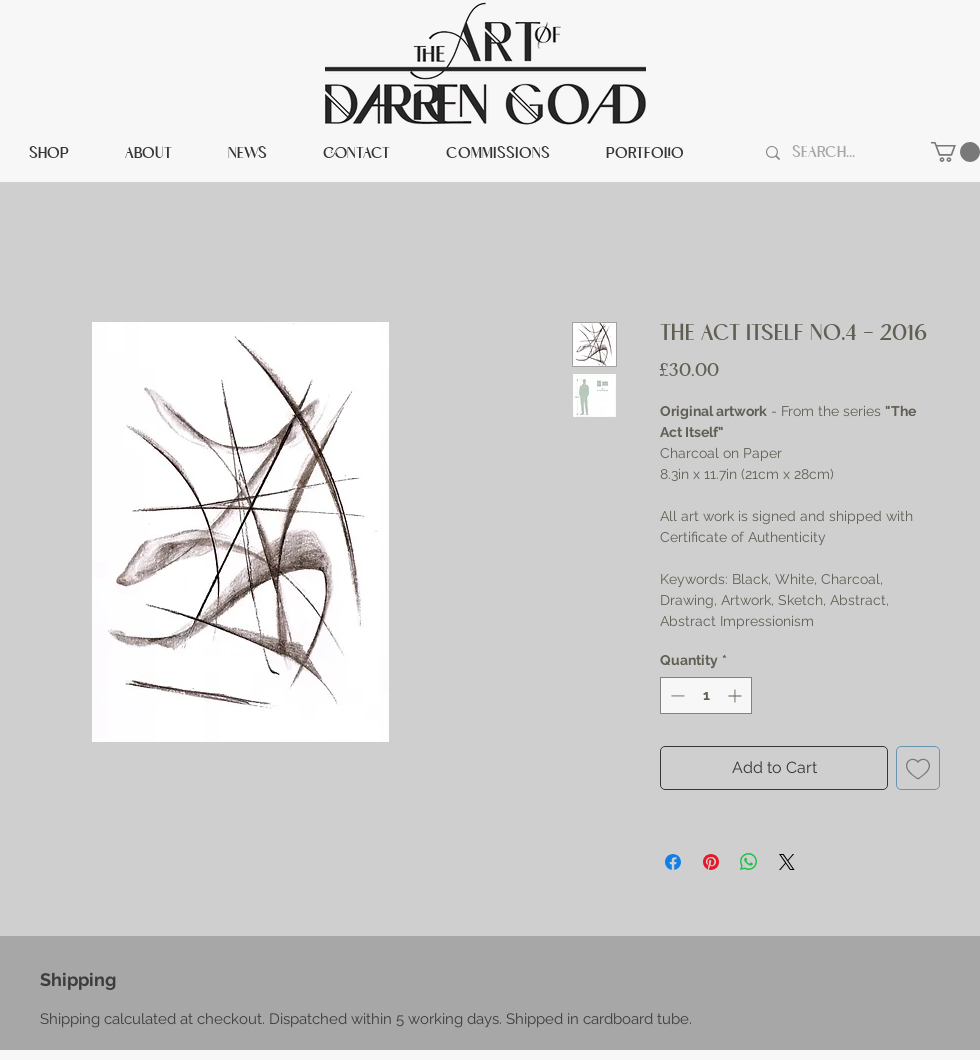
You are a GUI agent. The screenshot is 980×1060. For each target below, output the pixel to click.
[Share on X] (787, 862)
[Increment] (736, 695)
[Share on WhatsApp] (749, 862)
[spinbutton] (706, 695)
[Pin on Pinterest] (711, 862)
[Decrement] (675, 695)
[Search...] (840, 153)
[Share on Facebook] (673, 862)
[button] (955, 152)
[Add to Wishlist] (918, 768)
